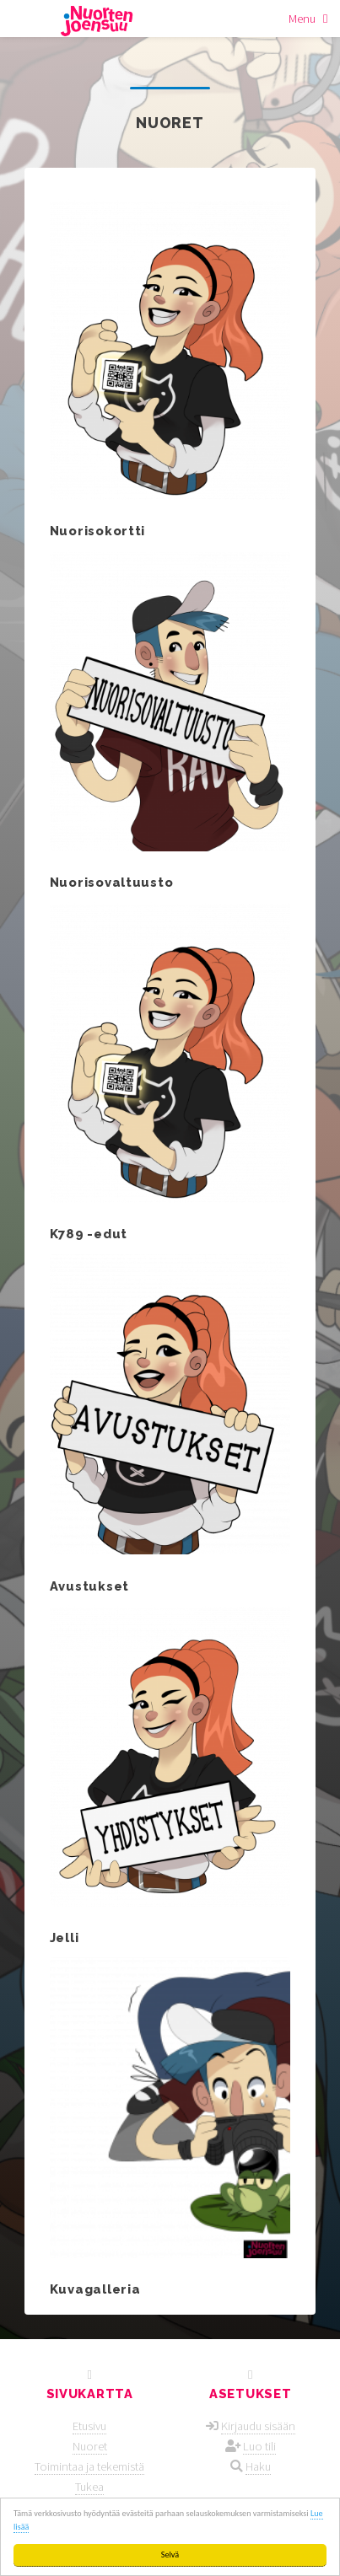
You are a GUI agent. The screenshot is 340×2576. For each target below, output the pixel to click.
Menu (302, 18)
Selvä (170, 2554)
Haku (258, 2466)
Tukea (89, 2486)
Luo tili (259, 2446)
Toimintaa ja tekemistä (89, 2466)
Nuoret (90, 2446)
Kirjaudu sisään (258, 2426)
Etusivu (89, 2426)
